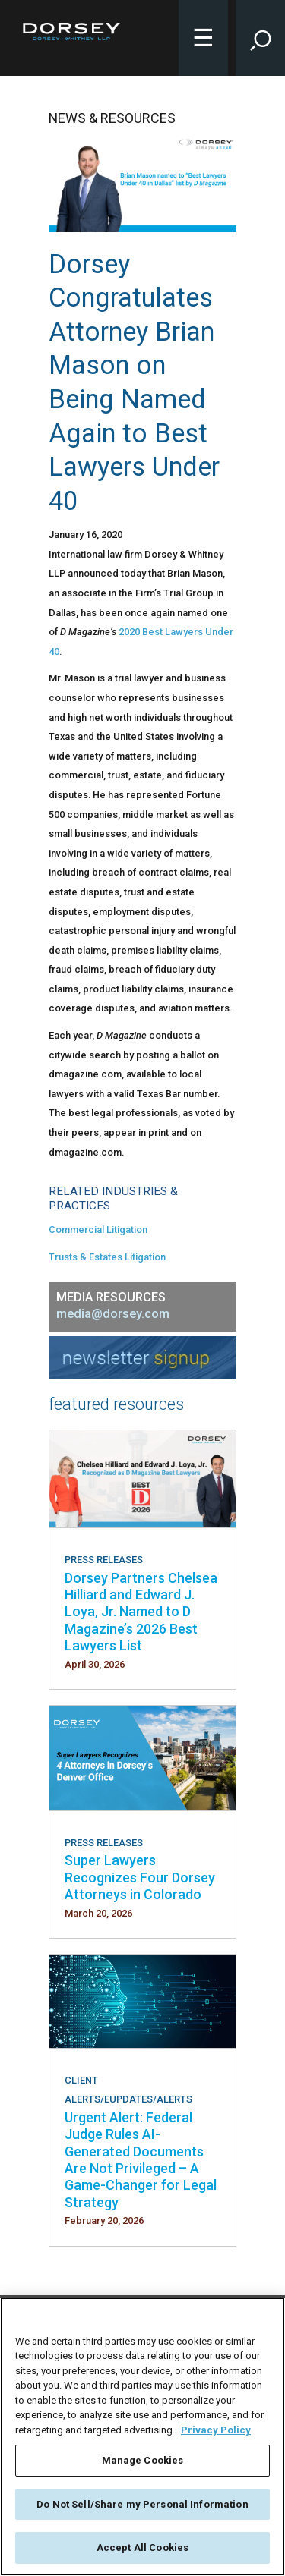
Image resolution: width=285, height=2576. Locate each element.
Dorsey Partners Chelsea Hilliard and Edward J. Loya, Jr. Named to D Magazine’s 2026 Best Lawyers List (141, 1612)
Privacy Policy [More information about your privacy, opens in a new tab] (216, 2430)
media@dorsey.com (112, 1314)
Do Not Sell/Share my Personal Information (142, 2504)
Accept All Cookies (142, 2548)
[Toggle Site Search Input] (260, 38)
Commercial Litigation (98, 1229)
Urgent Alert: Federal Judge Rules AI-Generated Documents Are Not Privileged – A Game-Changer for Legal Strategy (141, 2159)
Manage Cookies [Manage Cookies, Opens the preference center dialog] (143, 2460)
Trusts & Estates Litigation (107, 1257)
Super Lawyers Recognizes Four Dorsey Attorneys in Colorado (140, 1877)
